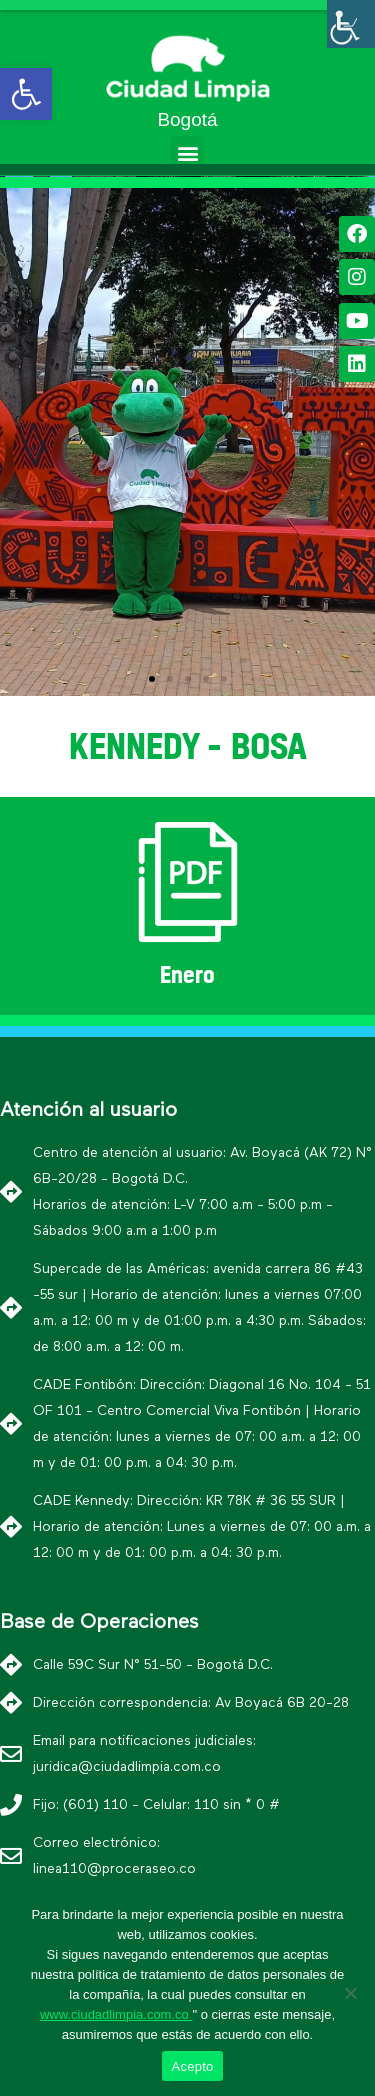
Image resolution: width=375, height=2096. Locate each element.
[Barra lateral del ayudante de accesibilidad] (351, 24)
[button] (187, 152)
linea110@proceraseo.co (114, 1869)
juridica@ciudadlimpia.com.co (127, 1767)
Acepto (193, 2066)
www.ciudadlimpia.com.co (116, 2014)
